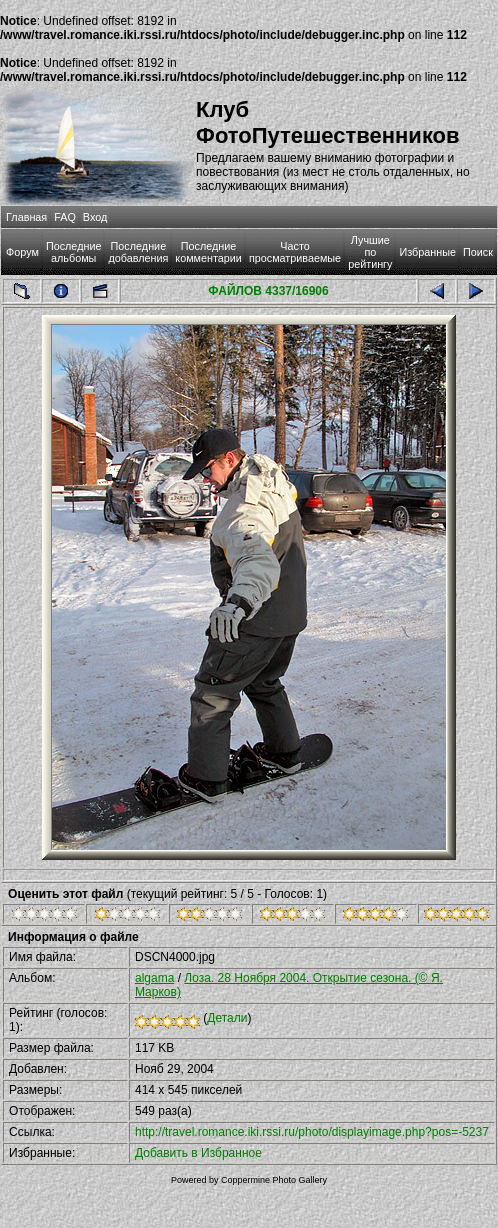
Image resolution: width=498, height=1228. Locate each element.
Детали (227, 1018)
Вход (95, 217)
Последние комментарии (208, 252)
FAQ (65, 217)
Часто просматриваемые (295, 252)
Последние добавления (138, 252)
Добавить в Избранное (198, 1153)
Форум (22, 252)
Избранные (427, 252)
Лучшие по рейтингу (370, 252)
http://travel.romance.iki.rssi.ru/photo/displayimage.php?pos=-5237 (312, 1132)
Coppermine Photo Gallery (274, 1180)
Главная (26, 217)
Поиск (478, 252)
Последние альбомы (74, 252)
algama (154, 978)
